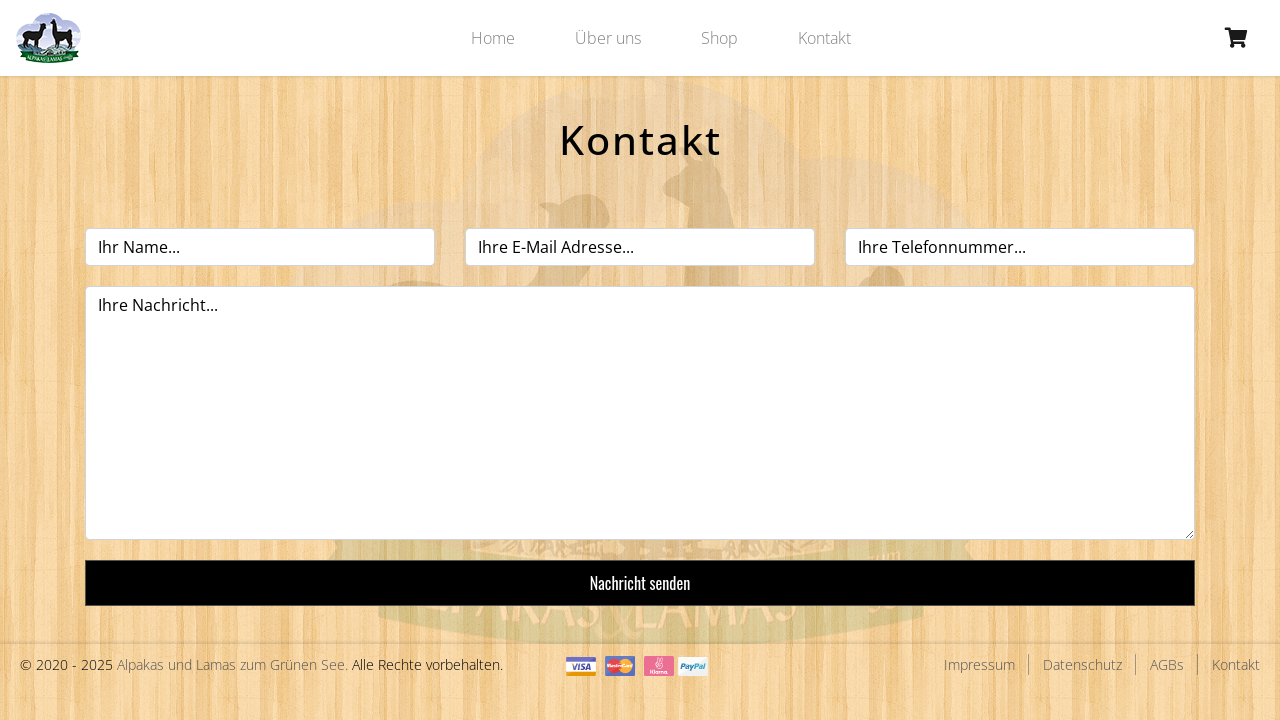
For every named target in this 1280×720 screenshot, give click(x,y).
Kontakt (824, 38)
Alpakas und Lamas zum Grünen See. (232, 664)
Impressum (979, 664)
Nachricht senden (640, 583)
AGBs (1167, 664)
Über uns (608, 38)
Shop (719, 38)
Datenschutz (1082, 664)
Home (493, 38)
